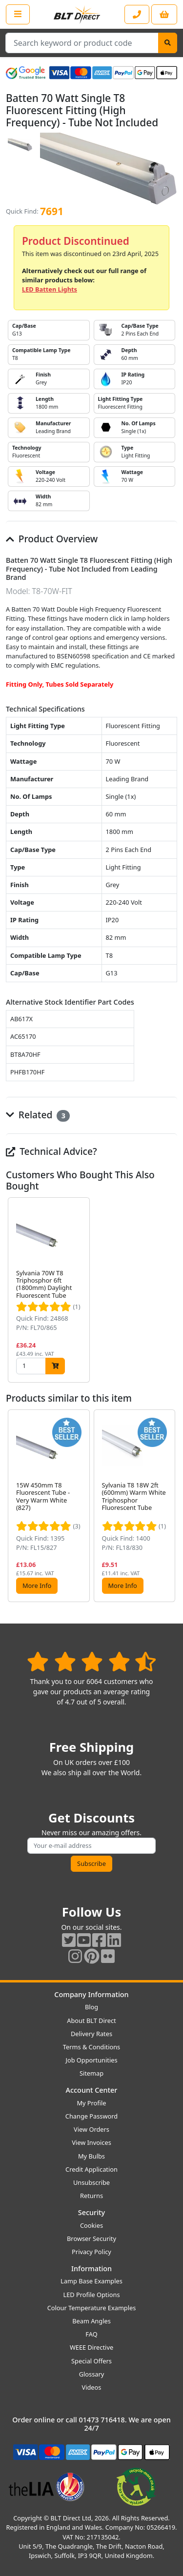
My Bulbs (91, 2156)
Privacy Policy (91, 2251)
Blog (91, 2006)
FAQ (91, 2334)
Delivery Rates (91, 2033)
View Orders (91, 2129)
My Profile (91, 2103)
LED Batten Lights (49, 289)
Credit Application (91, 2169)
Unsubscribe (91, 2182)
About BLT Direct (91, 2020)
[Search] (167, 43)
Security (91, 2212)
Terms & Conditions (91, 2046)
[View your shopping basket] (164, 14)
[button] (169, 1290)
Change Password (91, 2116)
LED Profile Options (91, 2294)
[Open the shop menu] (18, 14)
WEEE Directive (91, 2347)
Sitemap (91, 2073)
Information (91, 2268)
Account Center (92, 2090)
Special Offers (91, 2361)
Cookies (91, 2225)
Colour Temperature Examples (91, 2307)
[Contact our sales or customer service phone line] (136, 14)
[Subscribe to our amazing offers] (91, 1846)
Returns (91, 2195)
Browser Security (91, 2238)
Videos (92, 2387)
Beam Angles (91, 2321)
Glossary (91, 2374)
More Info (36, 1585)
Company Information (91, 1994)
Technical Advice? (51, 1151)
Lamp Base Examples (91, 2281)
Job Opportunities (91, 2060)
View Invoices (91, 2142)
